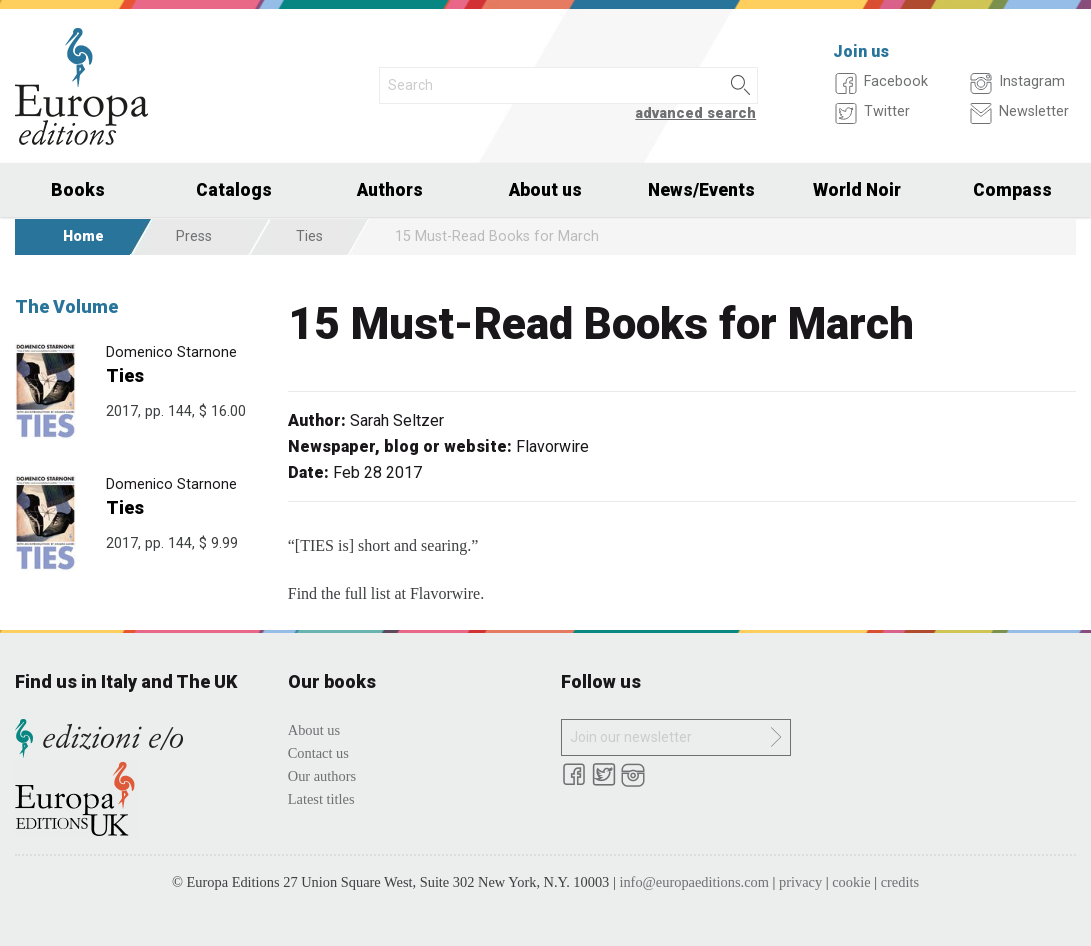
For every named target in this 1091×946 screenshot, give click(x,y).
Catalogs (234, 190)
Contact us (318, 753)
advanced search (695, 113)
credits (900, 882)
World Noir (857, 190)
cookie (851, 882)
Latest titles (321, 799)
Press (194, 236)
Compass (1012, 190)
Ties (309, 236)
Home (83, 236)
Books (78, 190)
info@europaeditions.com (694, 882)
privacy (800, 882)
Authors (390, 190)
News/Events (701, 190)
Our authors (322, 776)
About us (545, 190)
